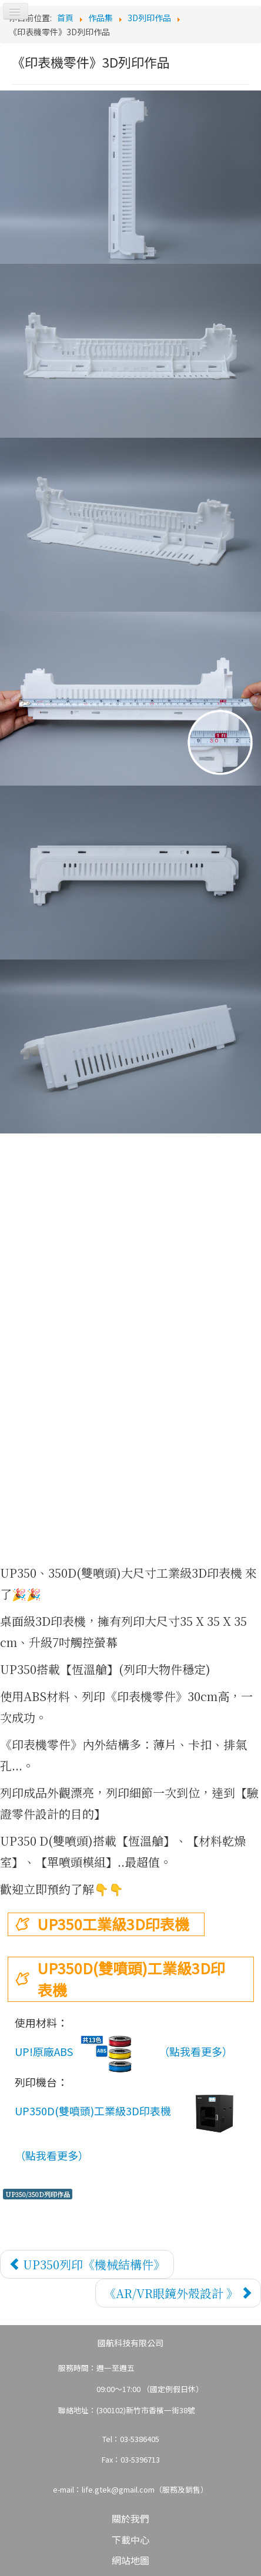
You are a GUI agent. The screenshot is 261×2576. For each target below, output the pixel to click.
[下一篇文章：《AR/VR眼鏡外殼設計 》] (178, 2293)
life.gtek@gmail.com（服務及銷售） (145, 2489)
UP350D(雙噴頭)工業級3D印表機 (131, 1979)
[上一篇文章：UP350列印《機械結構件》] (87, 2264)
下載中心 (130, 2540)
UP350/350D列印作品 (37, 2194)
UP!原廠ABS (84, 2053)
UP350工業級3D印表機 (113, 1923)
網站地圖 (130, 2560)
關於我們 (130, 2518)
